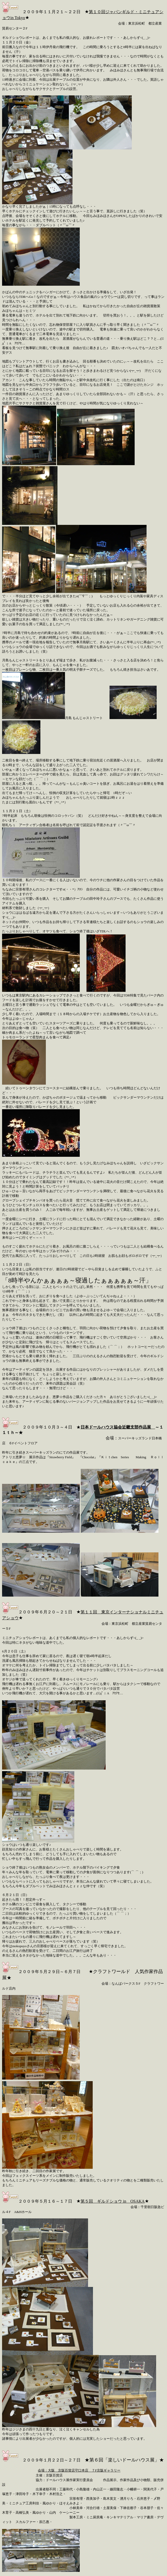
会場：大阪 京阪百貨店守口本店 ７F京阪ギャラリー (79, 2470)
